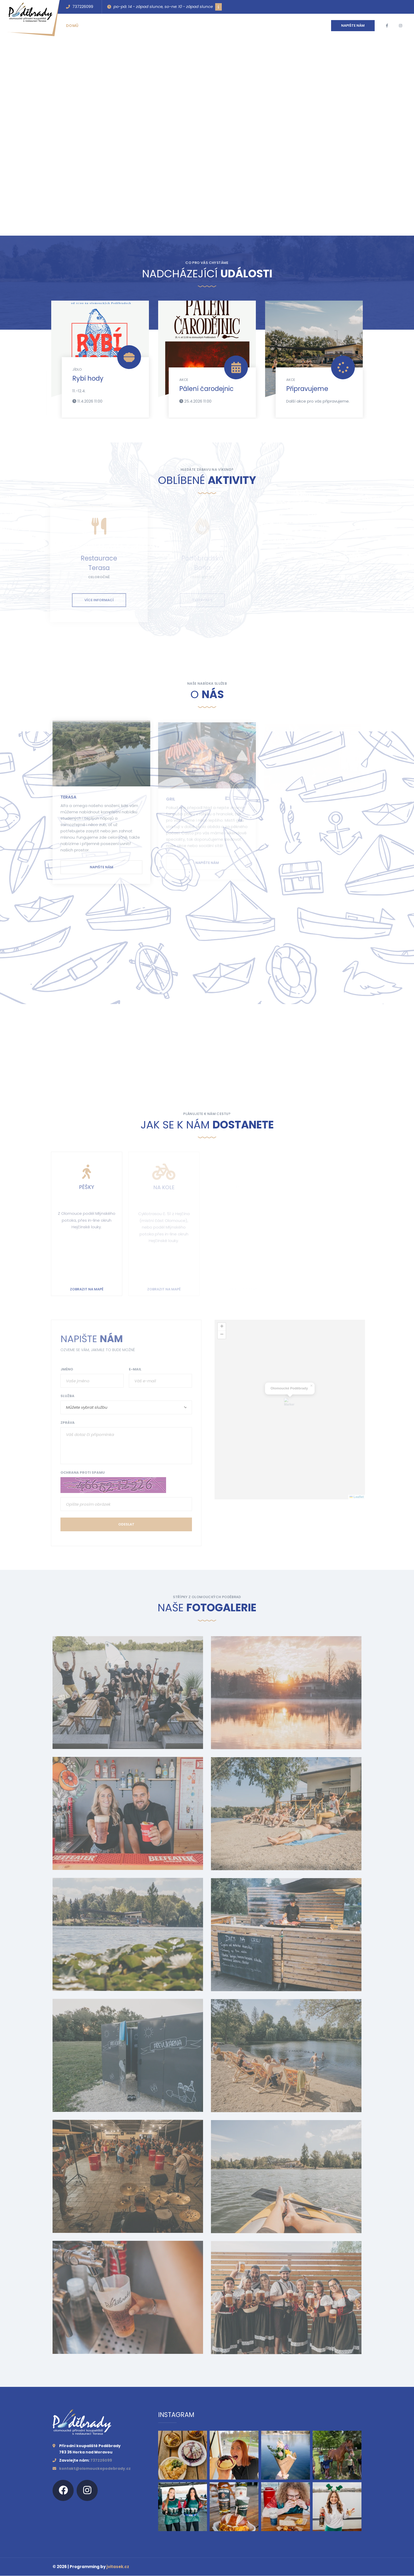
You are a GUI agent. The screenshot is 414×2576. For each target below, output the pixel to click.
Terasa (68, 800)
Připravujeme (307, 388)
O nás (126, 25)
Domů (72, 25)
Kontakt (151, 25)
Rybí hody (87, 378)
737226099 (79, 7)
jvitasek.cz (117, 2567)
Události (99, 25)
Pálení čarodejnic (206, 388)
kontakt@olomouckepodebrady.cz (95, 2468)
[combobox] (123, 1407)
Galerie (179, 25)
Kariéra (206, 25)
